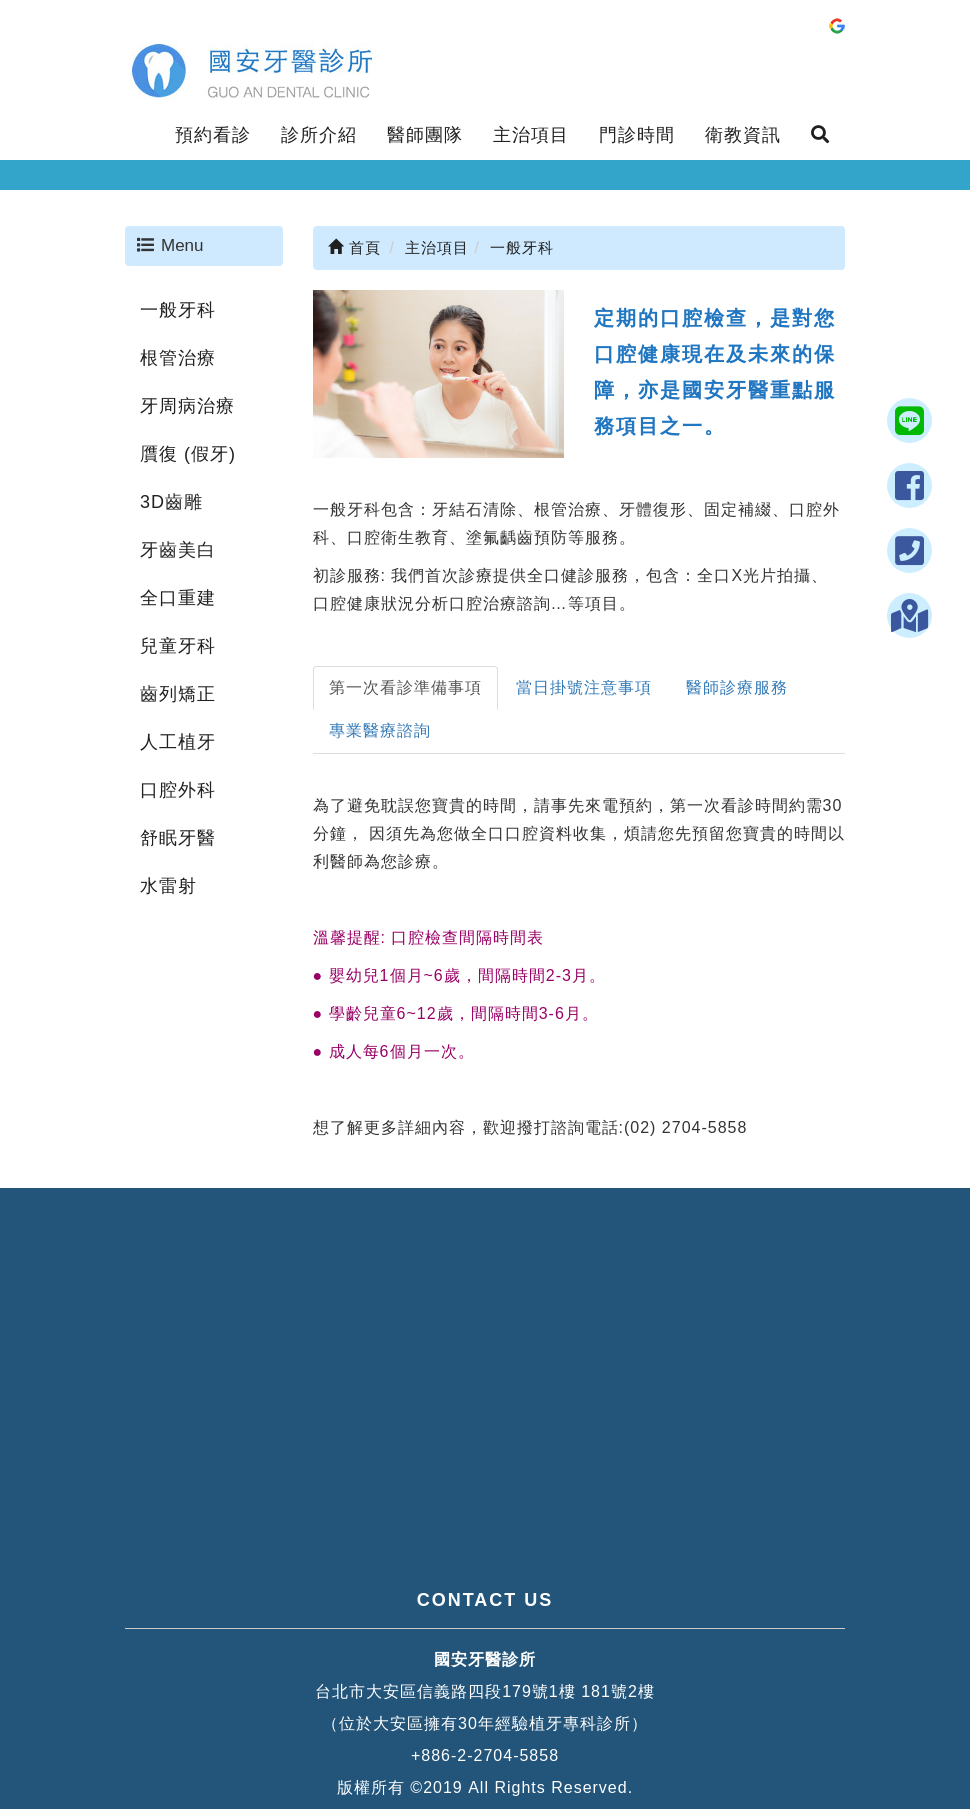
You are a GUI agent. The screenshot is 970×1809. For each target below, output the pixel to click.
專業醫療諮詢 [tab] (380, 730)
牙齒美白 (178, 550)
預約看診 (213, 135)
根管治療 (178, 358)
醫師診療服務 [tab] (737, 687)
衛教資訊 (743, 135)
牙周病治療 (187, 406)
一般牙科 (178, 310)
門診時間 (637, 135)
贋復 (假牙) (188, 454)
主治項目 (531, 135)
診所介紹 (319, 135)
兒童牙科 (178, 646)
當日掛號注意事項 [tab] (584, 687)
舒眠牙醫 (178, 838)
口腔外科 (178, 790)
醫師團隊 (425, 135)
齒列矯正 (178, 694)
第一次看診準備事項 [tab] (405, 687)
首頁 (354, 247)
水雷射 (168, 886)
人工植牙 (178, 742)
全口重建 (178, 598)
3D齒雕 (171, 502)
